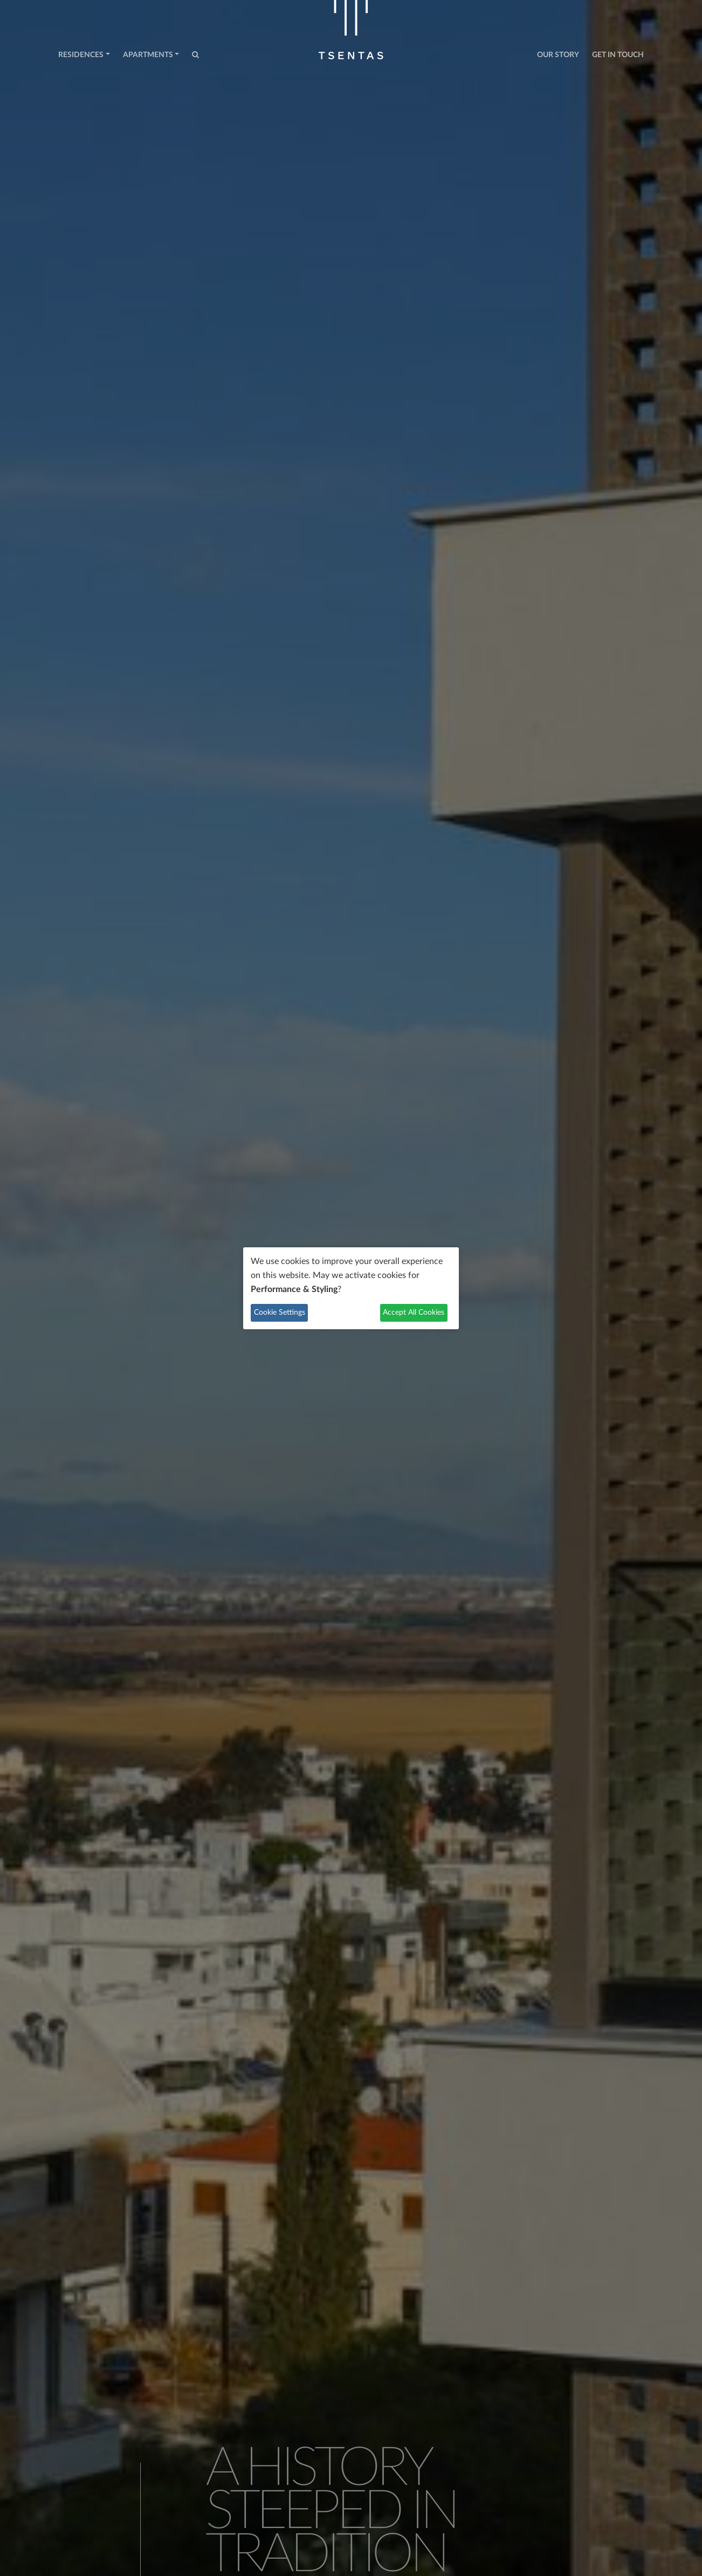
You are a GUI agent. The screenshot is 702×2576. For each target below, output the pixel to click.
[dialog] (351, 1288)
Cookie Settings (279, 1312)
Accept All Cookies (413, 1312)
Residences (81, 55)
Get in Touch (618, 55)
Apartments (148, 55)
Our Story (558, 55)
